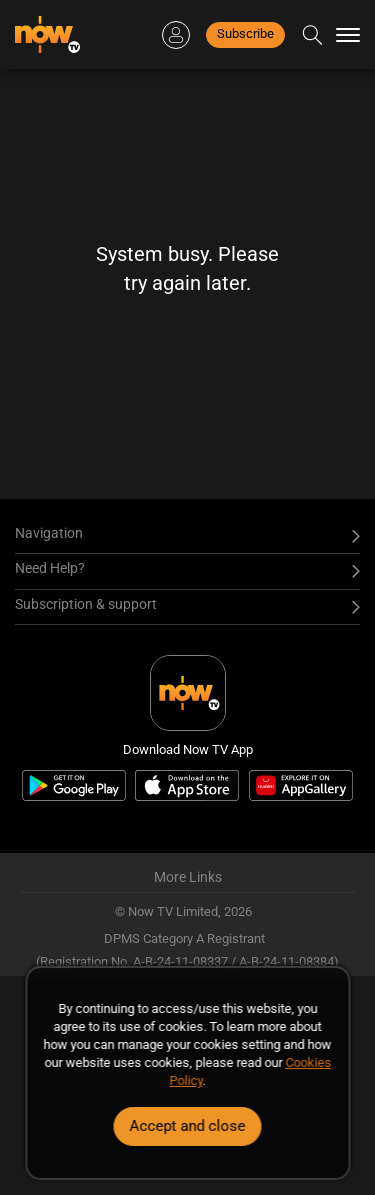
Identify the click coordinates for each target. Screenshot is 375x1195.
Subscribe (245, 33)
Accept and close (188, 1126)
